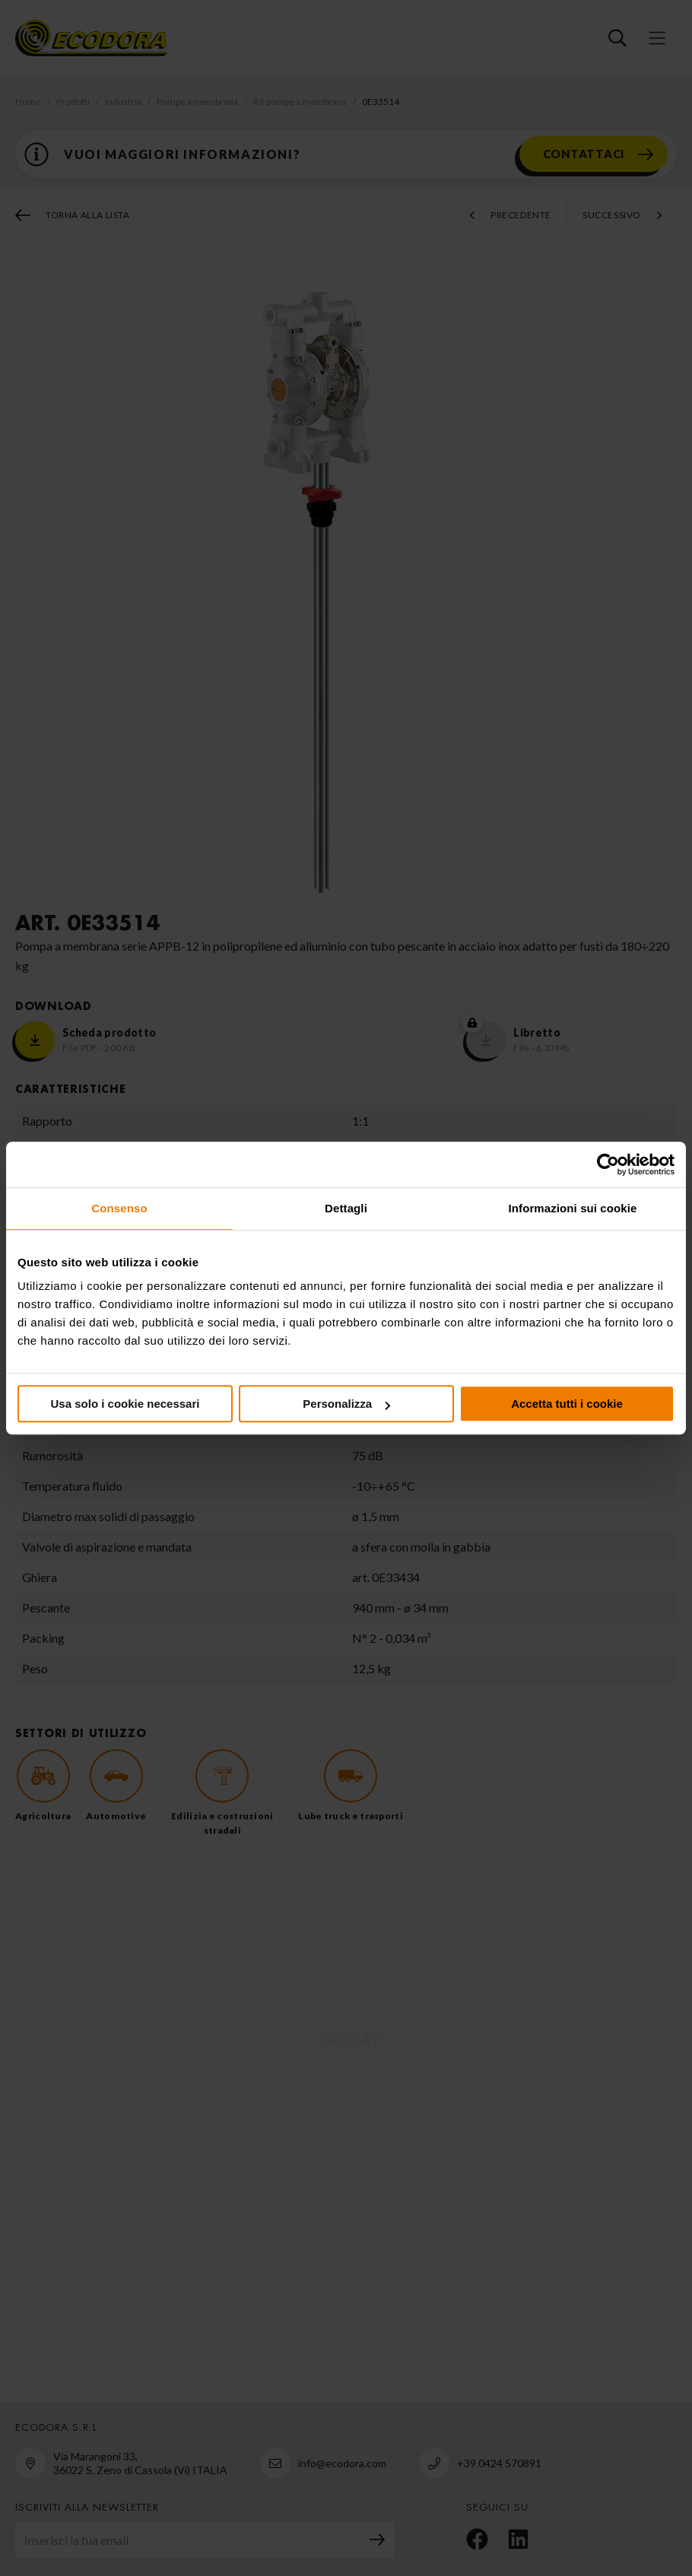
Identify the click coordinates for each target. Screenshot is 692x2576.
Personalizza (346, 1403)
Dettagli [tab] (346, 1208)
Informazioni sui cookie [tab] (573, 1208)
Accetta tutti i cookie (567, 1403)
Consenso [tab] (119, 1208)
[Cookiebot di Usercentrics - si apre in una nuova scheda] (608, 1164)
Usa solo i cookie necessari (125, 1403)
